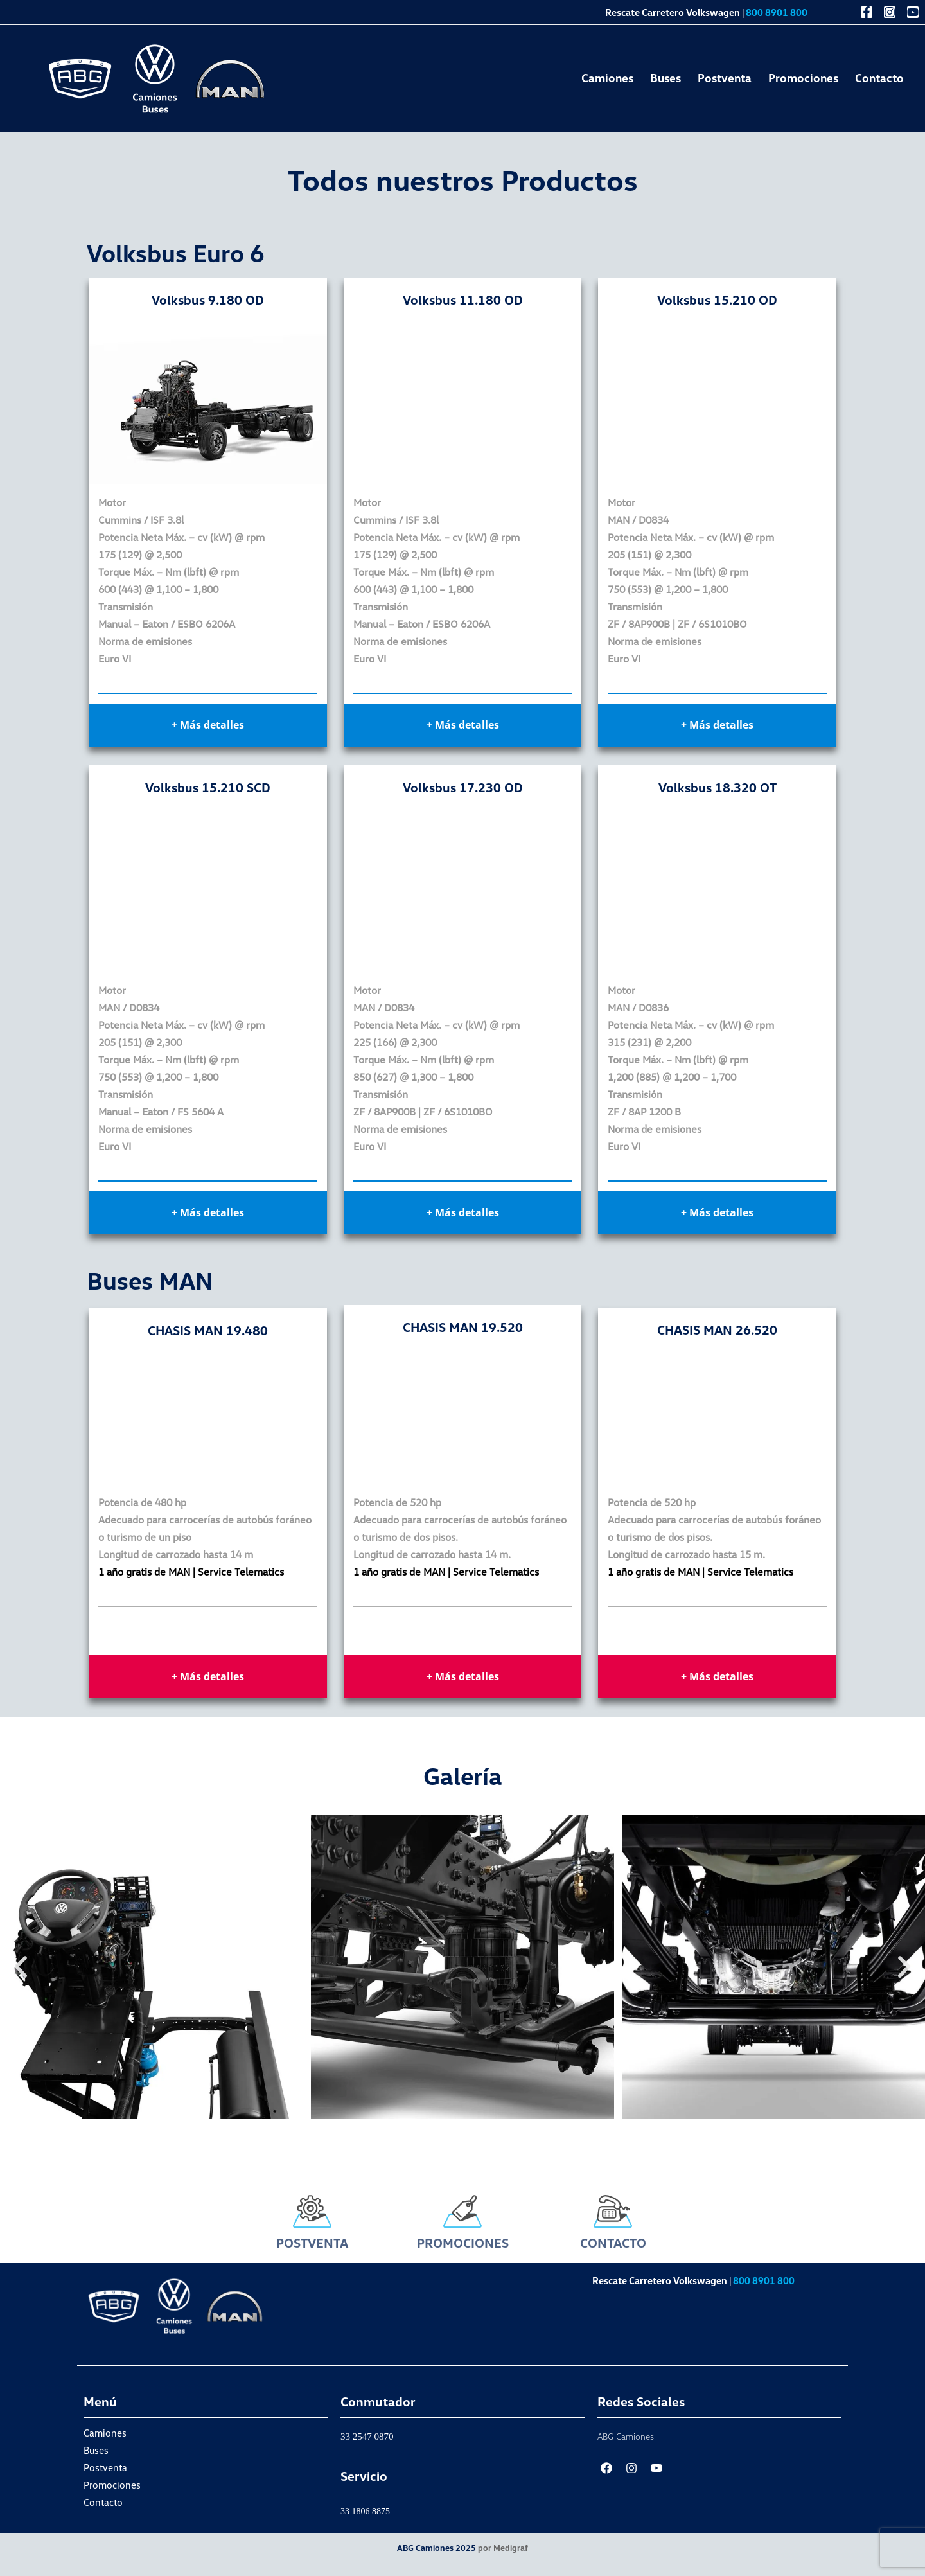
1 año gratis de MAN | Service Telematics (191, 1571)
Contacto (879, 78)
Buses (665, 78)
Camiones (607, 78)
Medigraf (510, 2548)
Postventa (725, 78)
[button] (20, 1966)
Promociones (803, 78)
